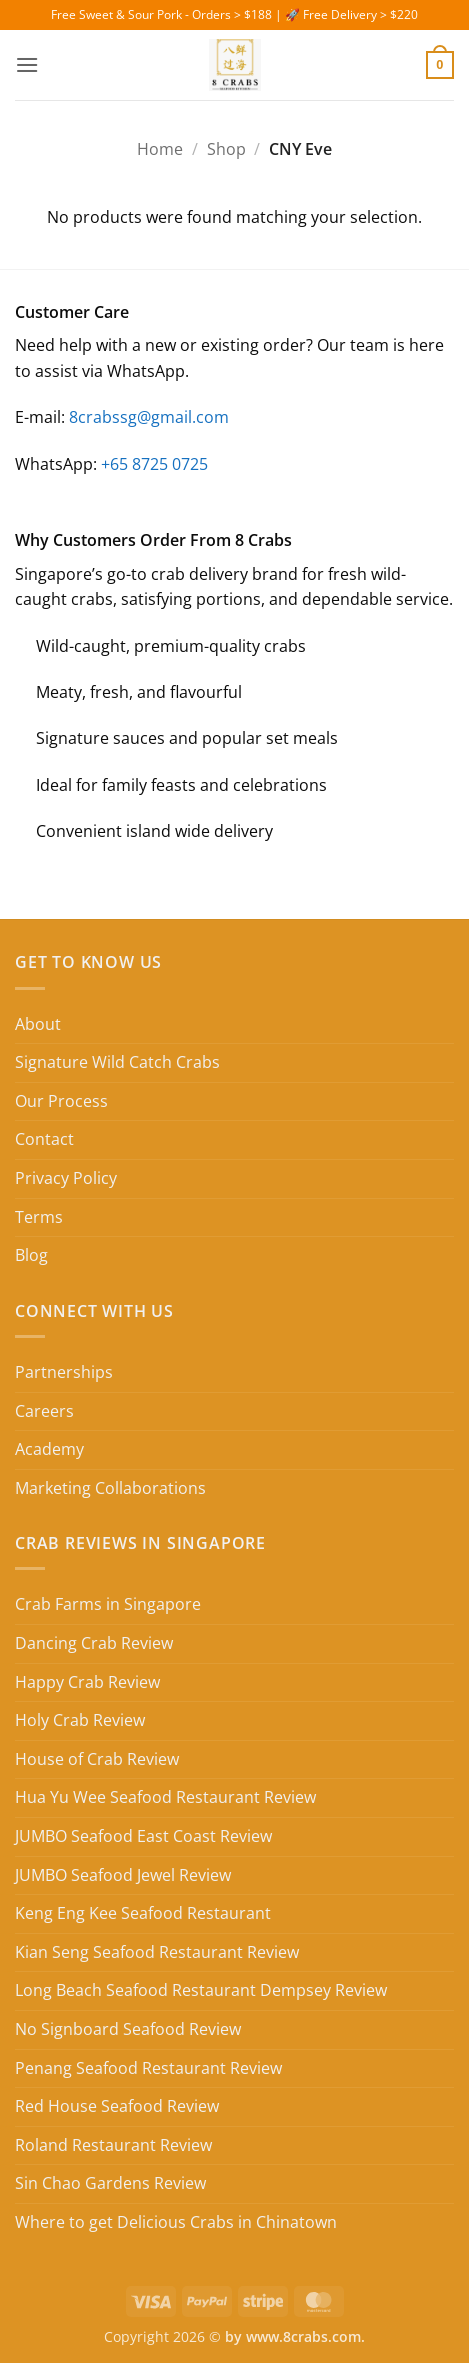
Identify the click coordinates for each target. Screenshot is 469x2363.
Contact (44, 1139)
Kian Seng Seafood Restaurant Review (157, 1952)
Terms (39, 1217)
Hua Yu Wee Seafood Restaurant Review (165, 1797)
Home (160, 149)
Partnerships (64, 1372)
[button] (27, 64)
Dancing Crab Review (94, 1643)
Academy (49, 1449)
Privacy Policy (66, 1178)
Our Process (61, 1101)
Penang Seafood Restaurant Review (148, 2068)
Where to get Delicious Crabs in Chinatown (176, 2222)
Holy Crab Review (80, 1720)
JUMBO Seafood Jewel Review (123, 1875)
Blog (31, 1255)
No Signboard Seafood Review (128, 2029)
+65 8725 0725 (154, 464)
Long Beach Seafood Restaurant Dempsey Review (201, 1990)
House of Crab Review (97, 1759)
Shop (226, 149)
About (38, 1024)
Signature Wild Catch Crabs (117, 1062)
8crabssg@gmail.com (149, 417)
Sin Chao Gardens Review (110, 2183)
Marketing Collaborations (110, 1488)
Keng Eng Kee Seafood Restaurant (143, 1913)
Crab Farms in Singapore (108, 1604)
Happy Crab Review (87, 1682)
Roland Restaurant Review (113, 2145)
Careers (44, 1411)
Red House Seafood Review (117, 2106)
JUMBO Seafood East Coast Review (143, 1836)
